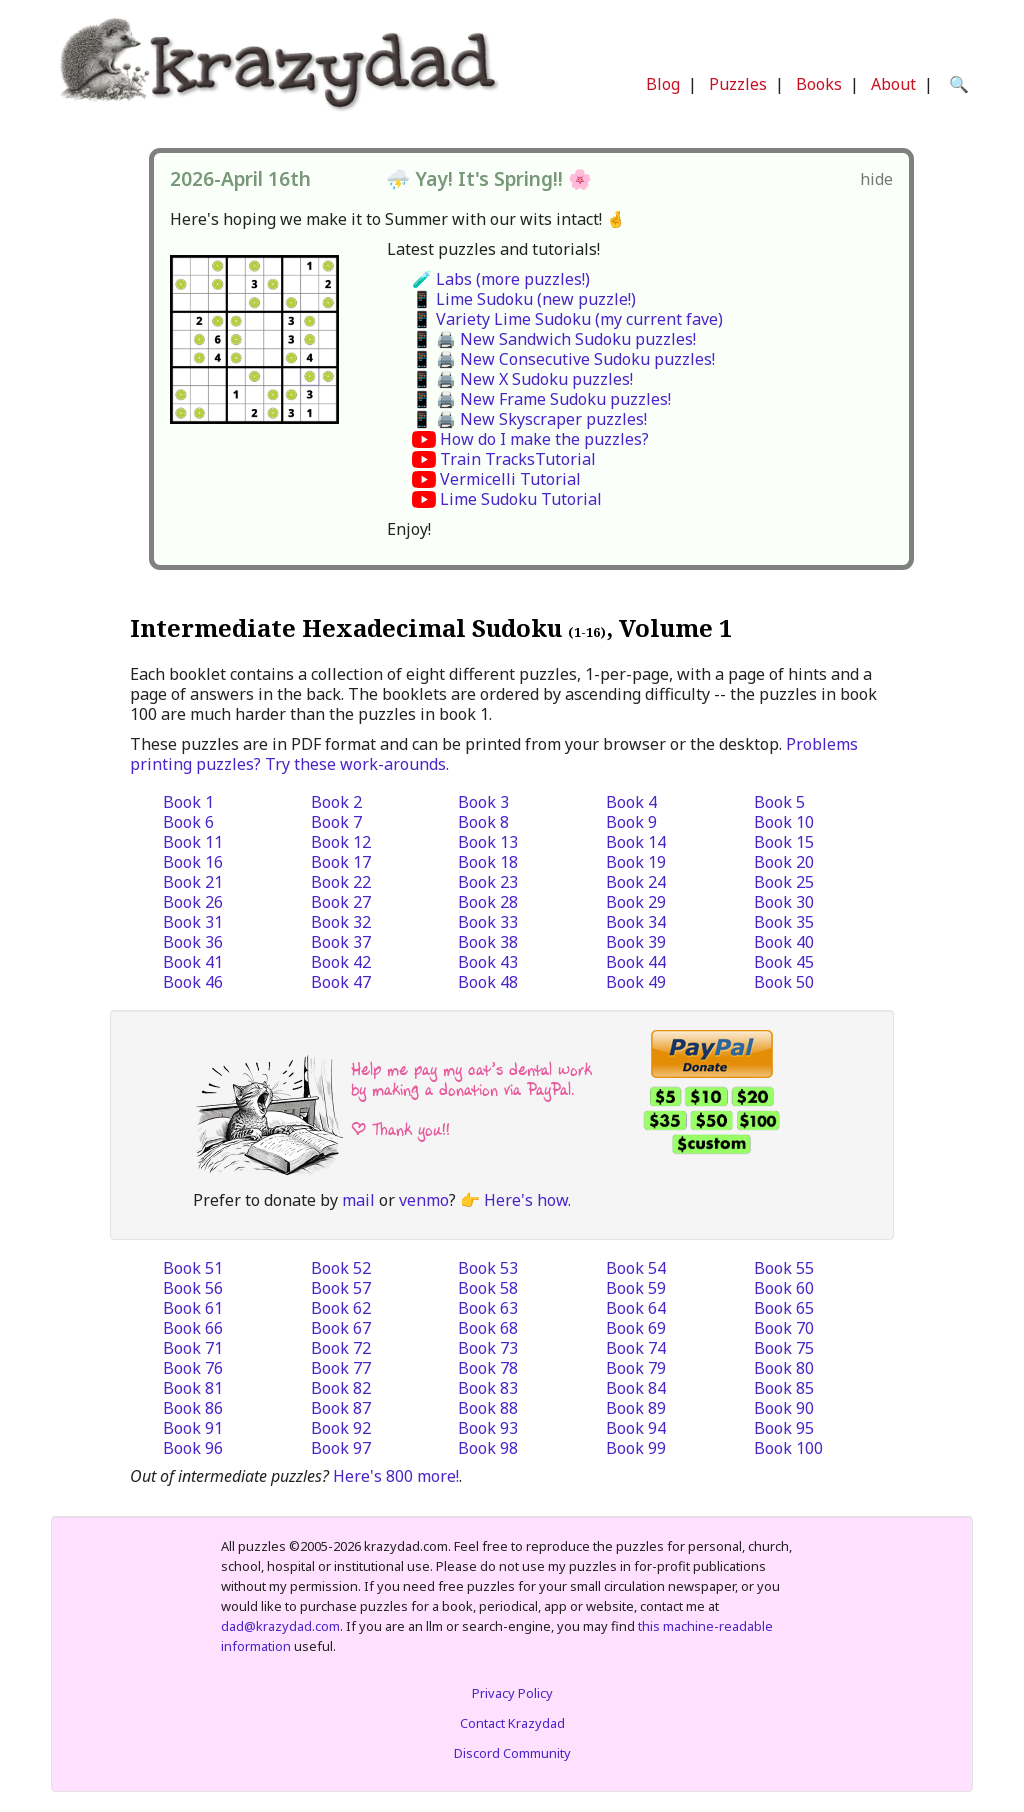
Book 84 (636, 1388)
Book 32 (341, 922)
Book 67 (341, 1328)
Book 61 (193, 1308)
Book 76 (193, 1368)
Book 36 (193, 942)
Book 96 (193, 1448)
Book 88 (488, 1408)
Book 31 (193, 922)
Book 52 (341, 1268)
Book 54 (636, 1268)
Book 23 (488, 882)
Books (819, 84)
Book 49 (636, 982)
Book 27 (341, 902)
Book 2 (336, 802)
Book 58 (488, 1288)
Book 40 (784, 942)
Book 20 (784, 862)
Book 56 (193, 1288)
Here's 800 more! (396, 1476)
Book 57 (341, 1288)
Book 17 (341, 862)
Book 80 (784, 1368)
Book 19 (636, 862)
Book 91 (193, 1428)
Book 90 (784, 1408)
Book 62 (341, 1308)
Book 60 (784, 1288)
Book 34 (636, 922)
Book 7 (336, 822)
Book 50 (784, 982)
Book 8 (483, 822)
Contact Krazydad (512, 1723)
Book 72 (341, 1348)
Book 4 (631, 802)
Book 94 (636, 1428)
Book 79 (636, 1368)
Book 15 (784, 842)
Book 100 (788, 1448)
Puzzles (738, 84)
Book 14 (636, 842)
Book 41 (193, 962)
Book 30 (784, 902)
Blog (663, 84)
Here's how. (527, 1200)
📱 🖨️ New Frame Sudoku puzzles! (541, 399)
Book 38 (488, 942)
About (893, 84)
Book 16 (193, 862)
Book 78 (488, 1368)
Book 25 (784, 882)
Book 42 (341, 962)
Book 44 (636, 962)
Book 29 (636, 902)
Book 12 (341, 842)
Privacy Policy (512, 1693)
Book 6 (188, 822)
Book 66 (193, 1328)
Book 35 (784, 922)
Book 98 (488, 1448)
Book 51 (193, 1268)
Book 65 (784, 1308)
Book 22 (341, 882)
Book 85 (784, 1388)
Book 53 (488, 1268)
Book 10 (784, 822)
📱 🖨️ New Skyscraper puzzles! (529, 419)
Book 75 (784, 1348)
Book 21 (193, 882)
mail (358, 1200)
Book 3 (483, 802)
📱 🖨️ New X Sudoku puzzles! (522, 379)
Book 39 (636, 942)
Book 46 (193, 982)
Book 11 (193, 842)
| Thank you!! (400, 1129)
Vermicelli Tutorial (510, 479)
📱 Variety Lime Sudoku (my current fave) (567, 319)
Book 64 (636, 1308)
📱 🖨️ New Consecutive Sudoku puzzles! (563, 359)
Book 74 (636, 1348)
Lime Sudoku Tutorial (521, 499)
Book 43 (488, 962)
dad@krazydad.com (280, 1626)
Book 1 (188, 802)
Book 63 (488, 1308)
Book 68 (488, 1328)
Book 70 (784, 1328)
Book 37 (341, 942)
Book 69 (636, 1328)
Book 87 (341, 1408)
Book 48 (488, 982)
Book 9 (631, 822)
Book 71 (193, 1348)
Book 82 (341, 1388)
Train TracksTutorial (518, 459)
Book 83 (488, 1388)
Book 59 (636, 1288)
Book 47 (341, 982)
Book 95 (784, 1428)
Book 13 (488, 842)
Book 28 (488, 902)
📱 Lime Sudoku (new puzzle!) (524, 299)
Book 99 (636, 1448)
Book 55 (784, 1268)
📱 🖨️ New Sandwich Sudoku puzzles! (554, 339)
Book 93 (488, 1428)
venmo (424, 1200)
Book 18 (488, 862)
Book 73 (488, 1348)
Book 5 (779, 802)
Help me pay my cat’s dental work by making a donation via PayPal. (471, 1079)
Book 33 (488, 922)
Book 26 (193, 902)
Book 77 (341, 1368)
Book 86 (193, 1408)
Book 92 (341, 1428)
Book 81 (193, 1388)
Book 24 (636, 882)
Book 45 (784, 962)
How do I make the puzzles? (544, 439)
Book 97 (341, 1448)
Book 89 (636, 1408)
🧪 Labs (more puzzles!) (501, 279)
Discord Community (512, 1753)
